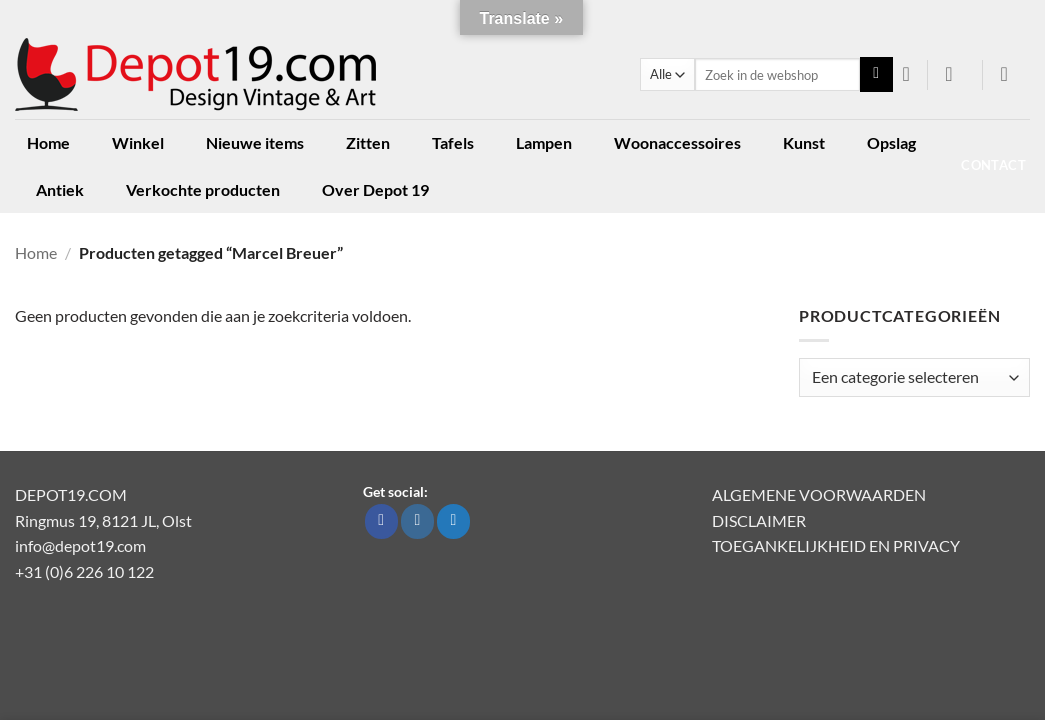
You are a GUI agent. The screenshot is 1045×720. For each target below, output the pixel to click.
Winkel (138, 142)
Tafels (453, 142)
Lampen (544, 142)
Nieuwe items (255, 142)
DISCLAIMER (759, 520)
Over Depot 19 (375, 189)
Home (48, 142)
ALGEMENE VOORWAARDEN (819, 494)
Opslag (891, 142)
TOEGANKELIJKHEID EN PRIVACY (836, 545)
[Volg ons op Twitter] (453, 522)
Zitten (368, 142)
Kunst (804, 142)
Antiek (60, 189)
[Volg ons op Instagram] (417, 522)
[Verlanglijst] (906, 74)
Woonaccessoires (677, 142)
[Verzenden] (876, 75)
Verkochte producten (203, 189)
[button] (955, 74)
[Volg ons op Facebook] (381, 522)
